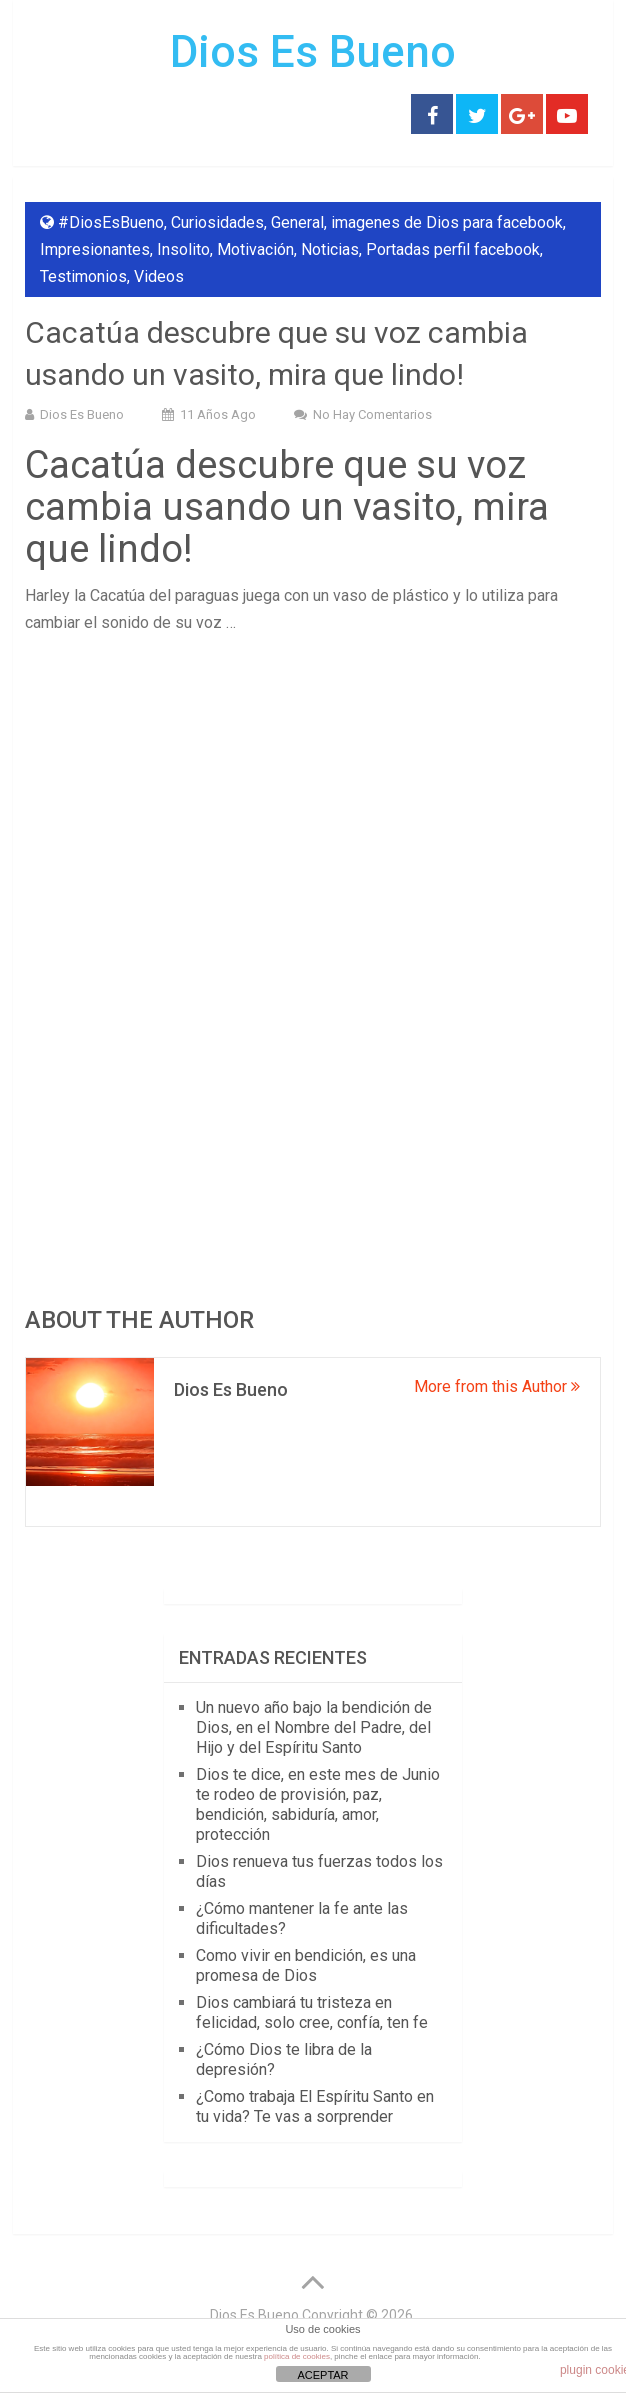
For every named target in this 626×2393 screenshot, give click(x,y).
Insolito (183, 249)
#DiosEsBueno (111, 222)
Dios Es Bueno (313, 52)
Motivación (255, 249)
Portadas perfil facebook (453, 249)
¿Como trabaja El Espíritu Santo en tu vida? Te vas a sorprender (315, 2106)
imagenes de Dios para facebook (447, 222)
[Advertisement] (313, 796)
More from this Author (497, 1386)
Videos (159, 276)
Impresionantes (95, 249)
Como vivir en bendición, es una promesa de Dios (306, 1965)
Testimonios (83, 276)
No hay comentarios (372, 414)
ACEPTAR (322, 2375)
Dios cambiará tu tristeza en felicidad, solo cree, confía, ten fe (312, 2012)
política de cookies (297, 2356)
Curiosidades (217, 222)
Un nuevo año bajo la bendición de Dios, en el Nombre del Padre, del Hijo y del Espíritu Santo (314, 1727)
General (297, 222)
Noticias (330, 249)
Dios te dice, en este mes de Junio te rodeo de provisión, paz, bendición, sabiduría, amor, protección (318, 1804)
